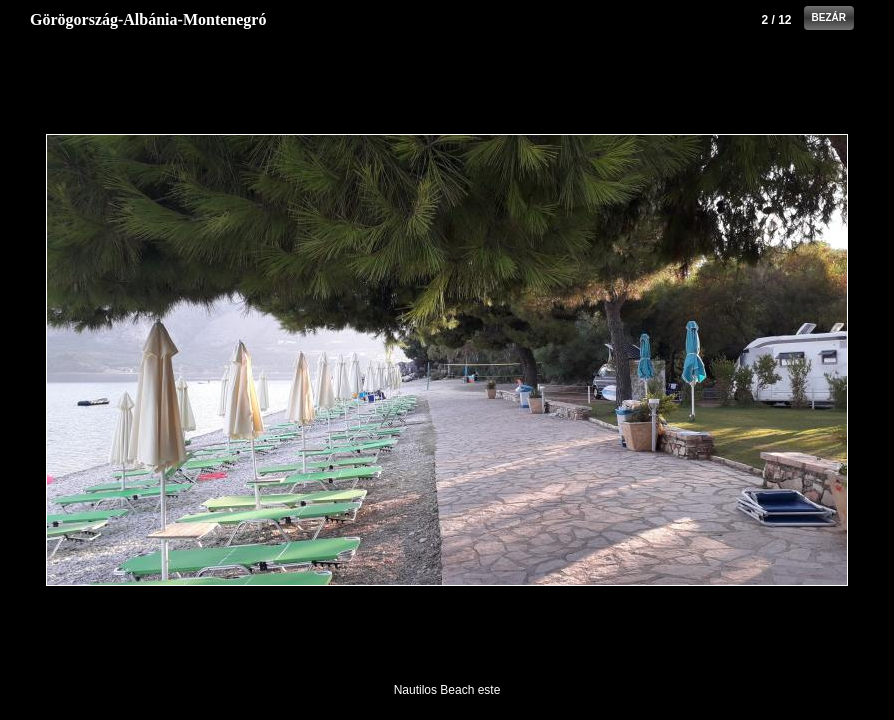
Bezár (829, 17)
